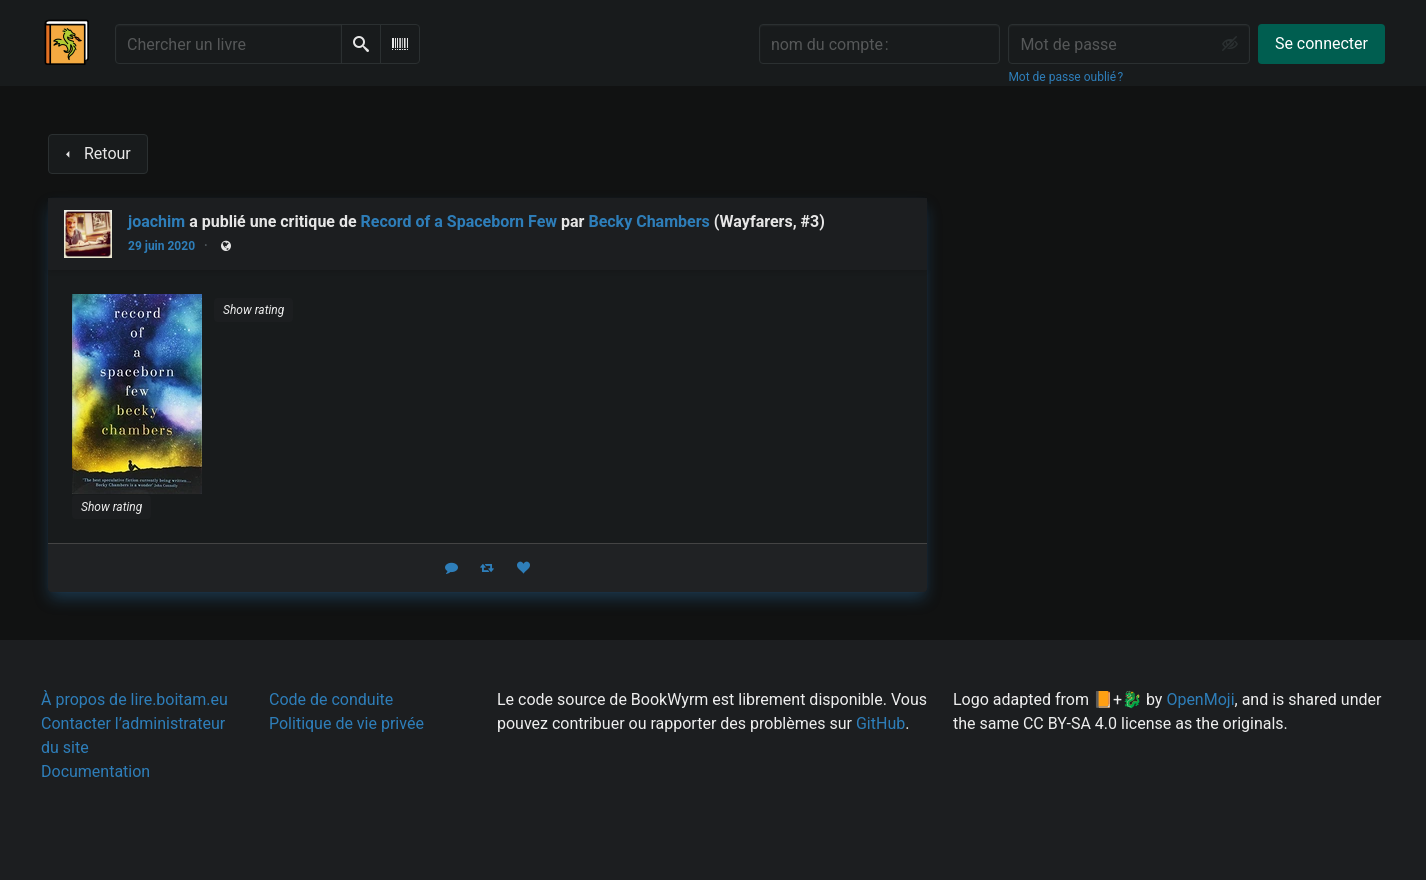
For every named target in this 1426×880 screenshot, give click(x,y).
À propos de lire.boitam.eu (134, 699)
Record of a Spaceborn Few (459, 221)
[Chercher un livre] (228, 44)
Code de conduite (331, 699)
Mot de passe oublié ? (1065, 77)
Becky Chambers (648, 221)
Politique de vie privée (346, 723)
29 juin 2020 (161, 246)
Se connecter (1321, 43)
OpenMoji (1200, 699)
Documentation (95, 771)
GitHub (880, 723)
